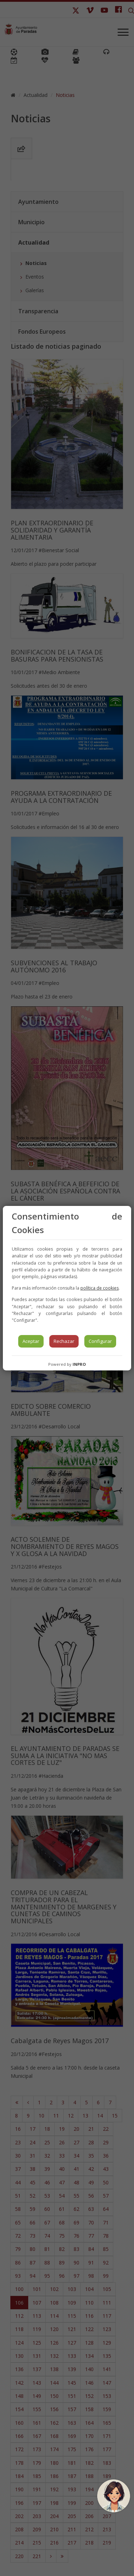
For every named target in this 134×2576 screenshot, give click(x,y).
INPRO (79, 1364)
